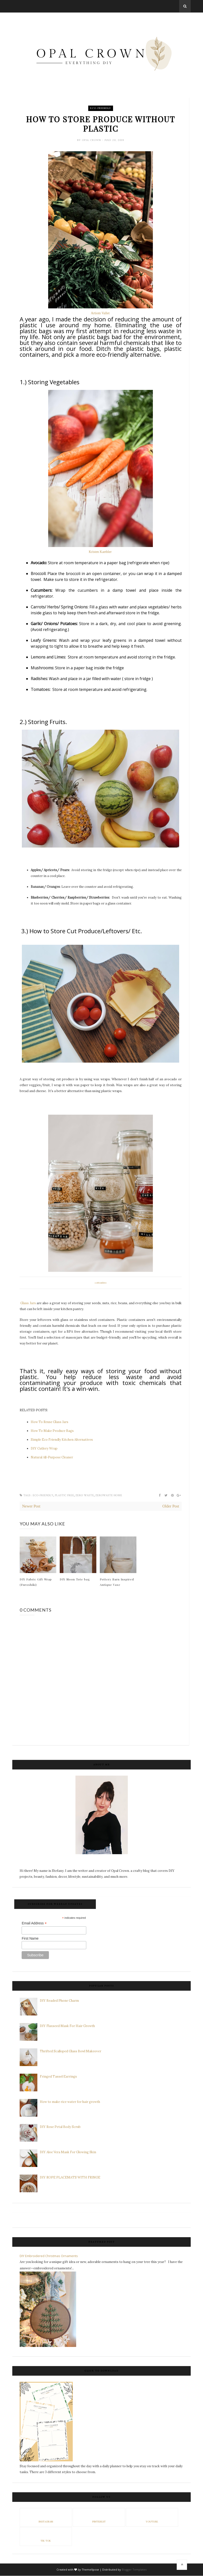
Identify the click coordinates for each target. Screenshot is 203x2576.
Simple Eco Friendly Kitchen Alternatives (62, 1440)
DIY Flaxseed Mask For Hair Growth (67, 2026)
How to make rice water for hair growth (70, 2102)
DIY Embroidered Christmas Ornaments (49, 2256)
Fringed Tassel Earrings (58, 2077)
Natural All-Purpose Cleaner (52, 1457)
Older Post (170, 1506)
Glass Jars (28, 1303)
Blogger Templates (134, 2570)
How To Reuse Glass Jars (49, 1422)
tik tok (46, 2536)
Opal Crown (92, 140)
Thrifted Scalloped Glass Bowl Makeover (70, 2051)
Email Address (34, 1923)
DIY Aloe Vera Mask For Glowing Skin (68, 2152)
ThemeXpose (90, 2570)
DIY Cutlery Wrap (44, 1449)
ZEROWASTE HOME (108, 1495)
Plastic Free (64, 1495)
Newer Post (31, 1506)
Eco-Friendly (100, 108)
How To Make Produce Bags (52, 1431)
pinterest (99, 2517)
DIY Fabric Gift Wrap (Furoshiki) (36, 1582)
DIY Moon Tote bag (75, 1579)
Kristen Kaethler (100, 552)
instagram (46, 2517)
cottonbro (100, 1283)
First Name (30, 1939)
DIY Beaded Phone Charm (59, 2001)
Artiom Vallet (100, 313)
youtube (152, 2517)
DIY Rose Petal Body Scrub (60, 2127)
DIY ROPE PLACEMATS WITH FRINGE (70, 2178)
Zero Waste (84, 1495)
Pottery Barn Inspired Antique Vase (117, 1582)
